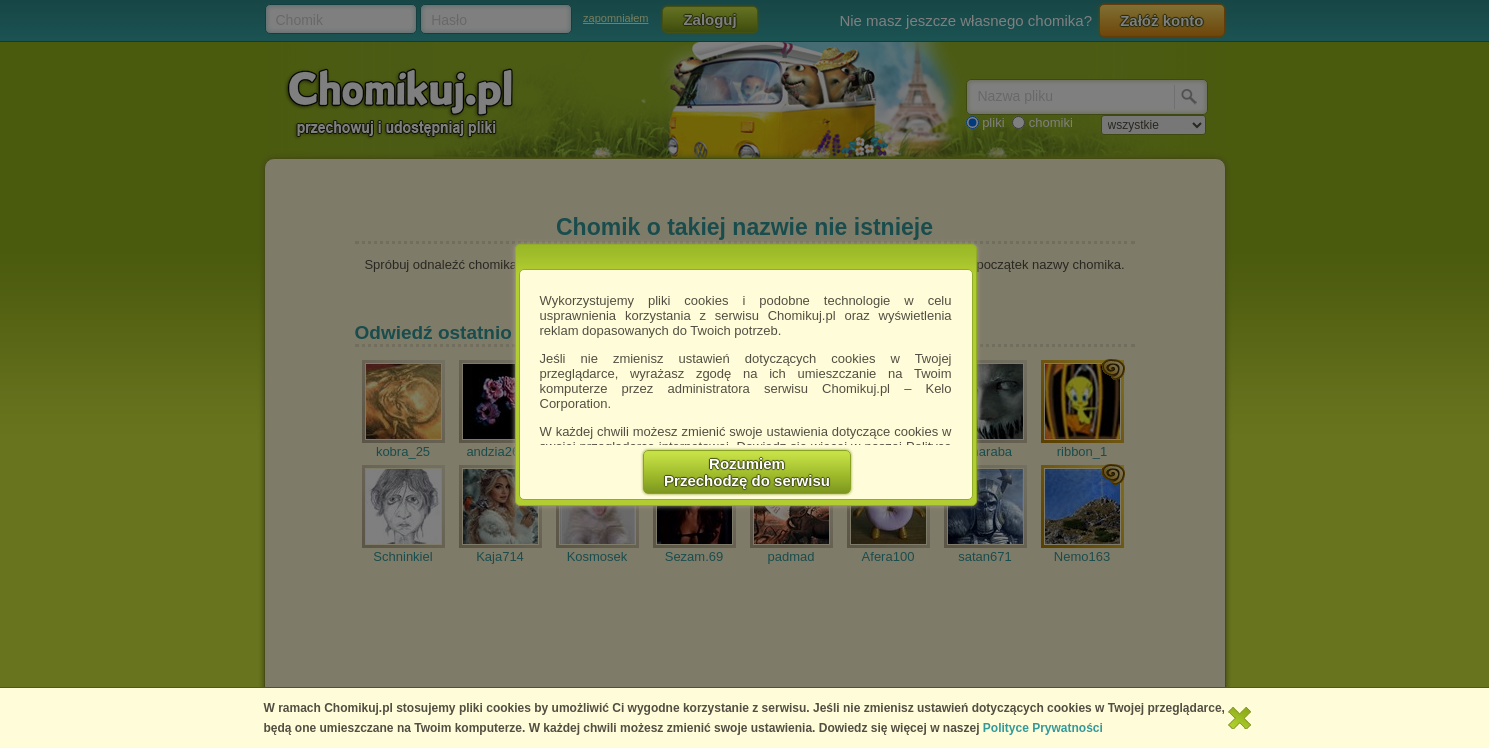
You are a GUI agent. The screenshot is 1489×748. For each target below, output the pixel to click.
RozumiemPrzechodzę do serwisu (747, 472)
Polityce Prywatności (1043, 728)
